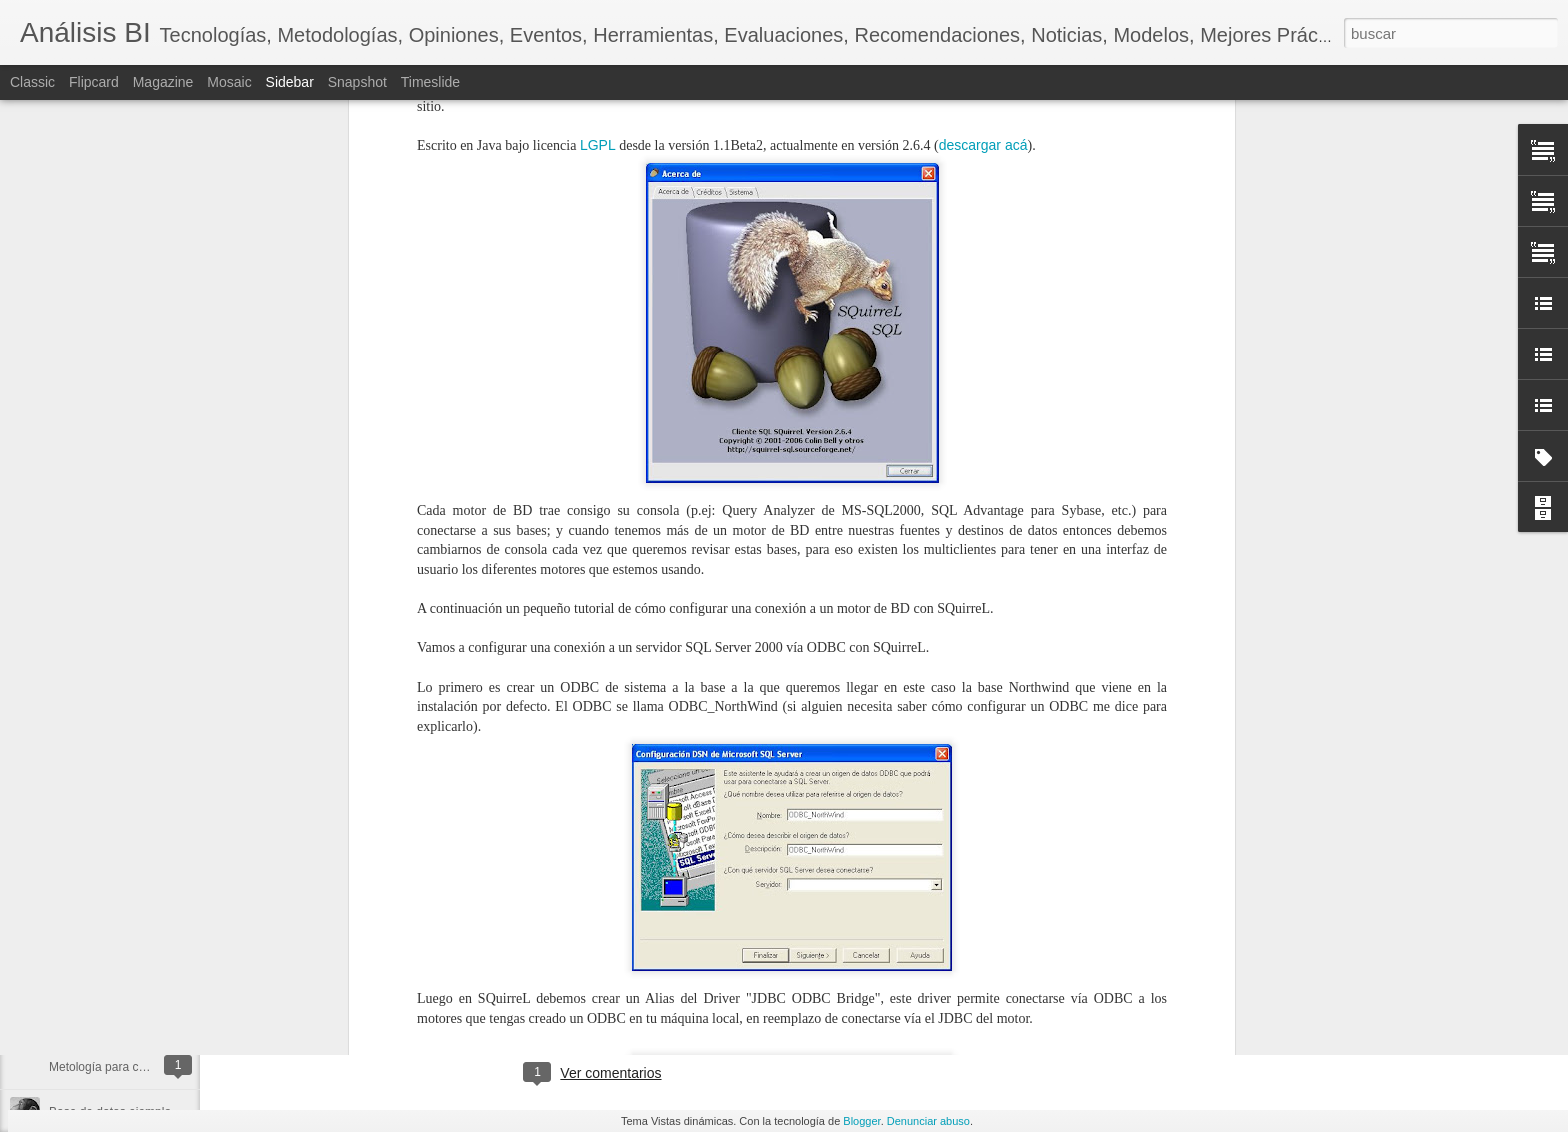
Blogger (861, 1121)
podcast (764, 991)
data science (564, 991)
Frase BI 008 (83, 1022)
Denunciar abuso (928, 1121)
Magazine (163, 82)
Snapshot (357, 82)
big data (492, 991)
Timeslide (430, 82)
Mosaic (229, 82)
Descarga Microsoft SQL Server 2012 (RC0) (166, 977)
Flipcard (94, 82)
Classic (32, 82)
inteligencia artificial (671, 991)
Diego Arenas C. (688, 965)
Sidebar (290, 82)
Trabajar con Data (97, 887)
